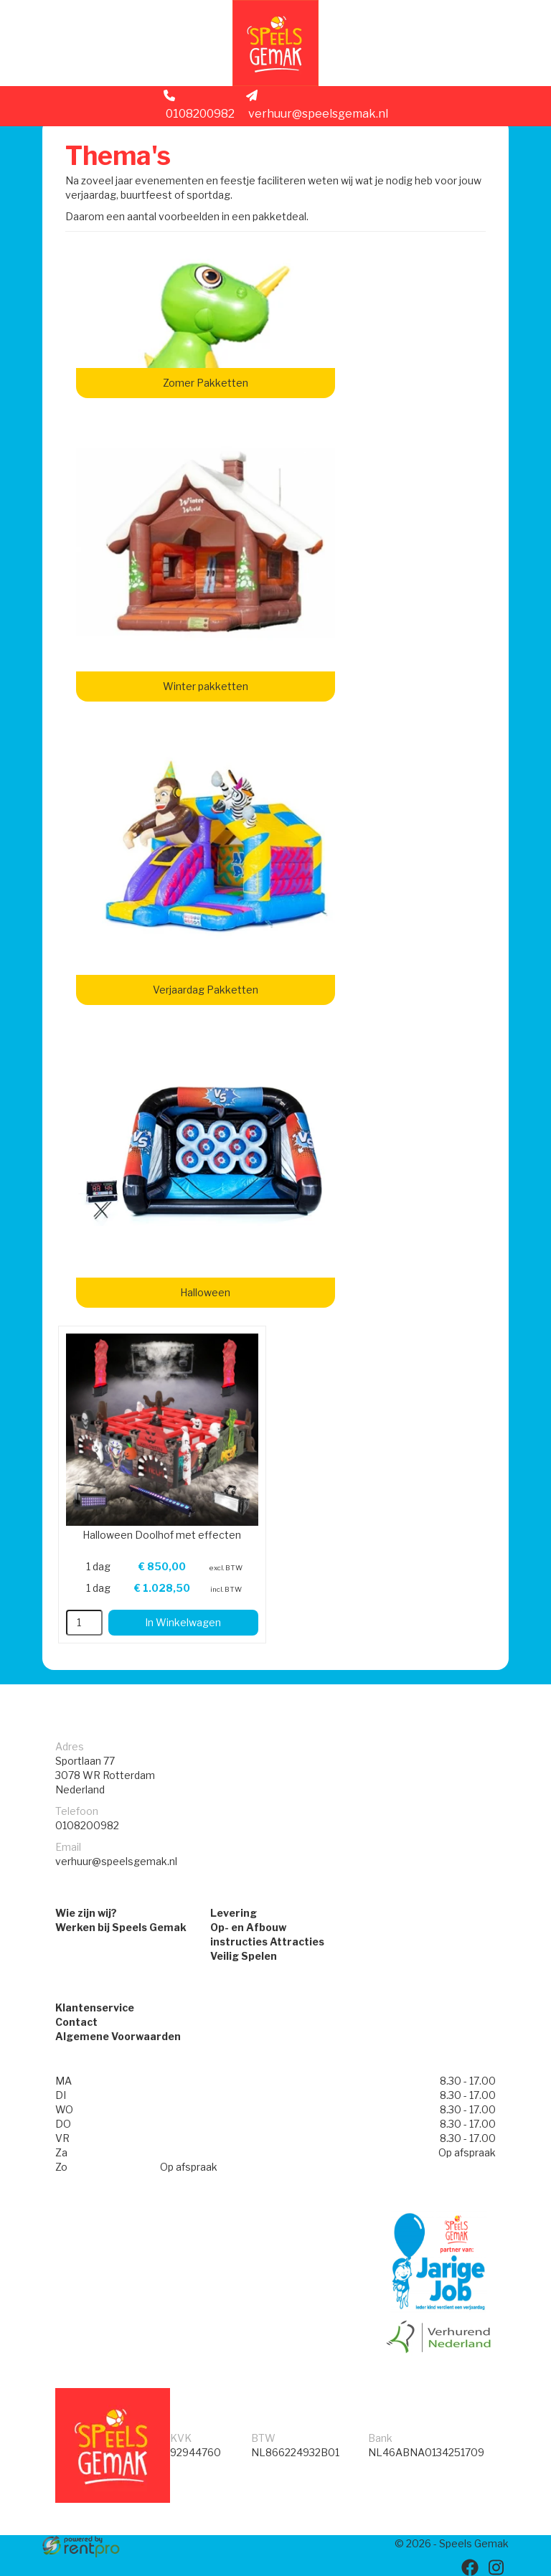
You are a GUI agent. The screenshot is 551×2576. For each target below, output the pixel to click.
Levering (233, 1913)
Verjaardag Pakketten (205, 989)
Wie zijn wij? (86, 1913)
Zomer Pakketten (205, 383)
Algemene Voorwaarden (118, 2036)
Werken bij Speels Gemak (121, 1927)
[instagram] (496, 2567)
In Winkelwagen (183, 1622)
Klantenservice (94, 2007)
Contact (76, 2022)
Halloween (205, 1292)
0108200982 (199, 105)
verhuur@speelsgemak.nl (317, 105)
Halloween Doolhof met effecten (162, 1535)
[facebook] (470, 2567)
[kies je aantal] (84, 1623)
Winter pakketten (205, 686)
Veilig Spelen (243, 1956)
